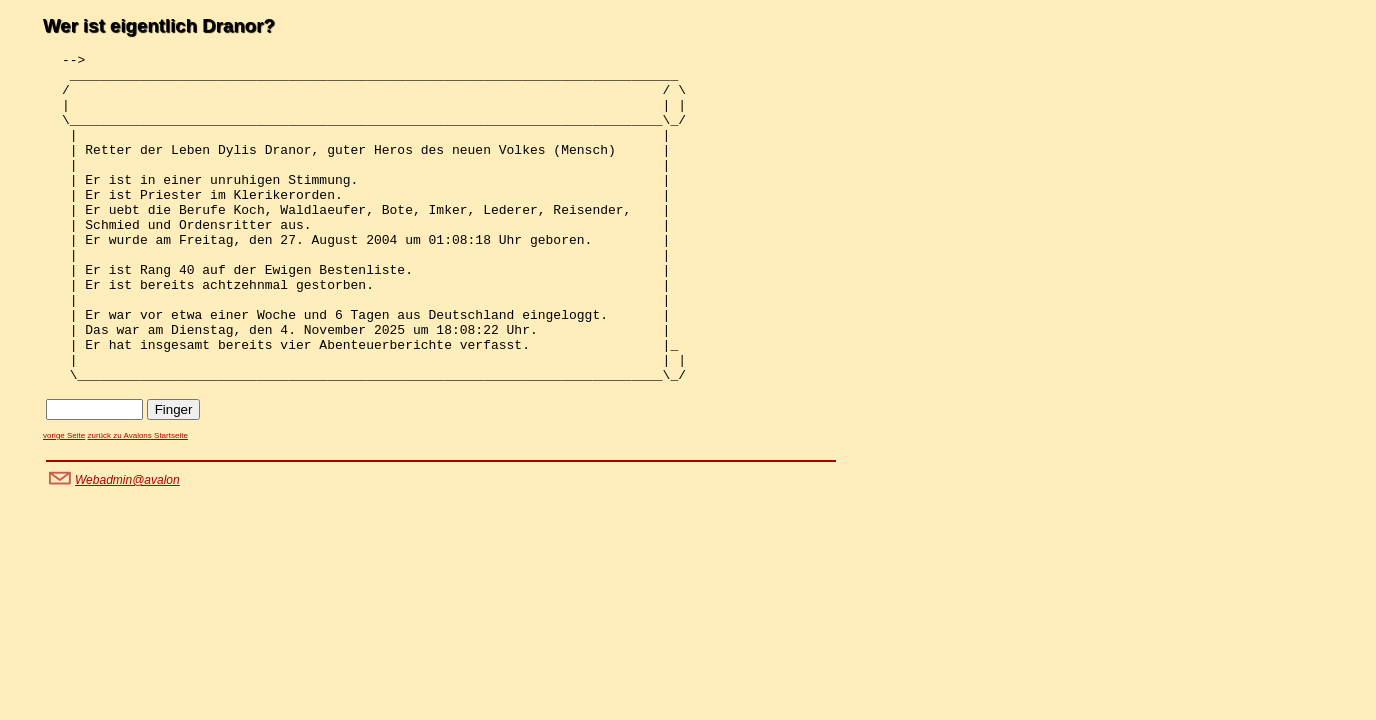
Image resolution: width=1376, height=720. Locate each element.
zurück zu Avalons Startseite (137, 501)
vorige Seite (64, 501)
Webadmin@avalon (127, 546)
